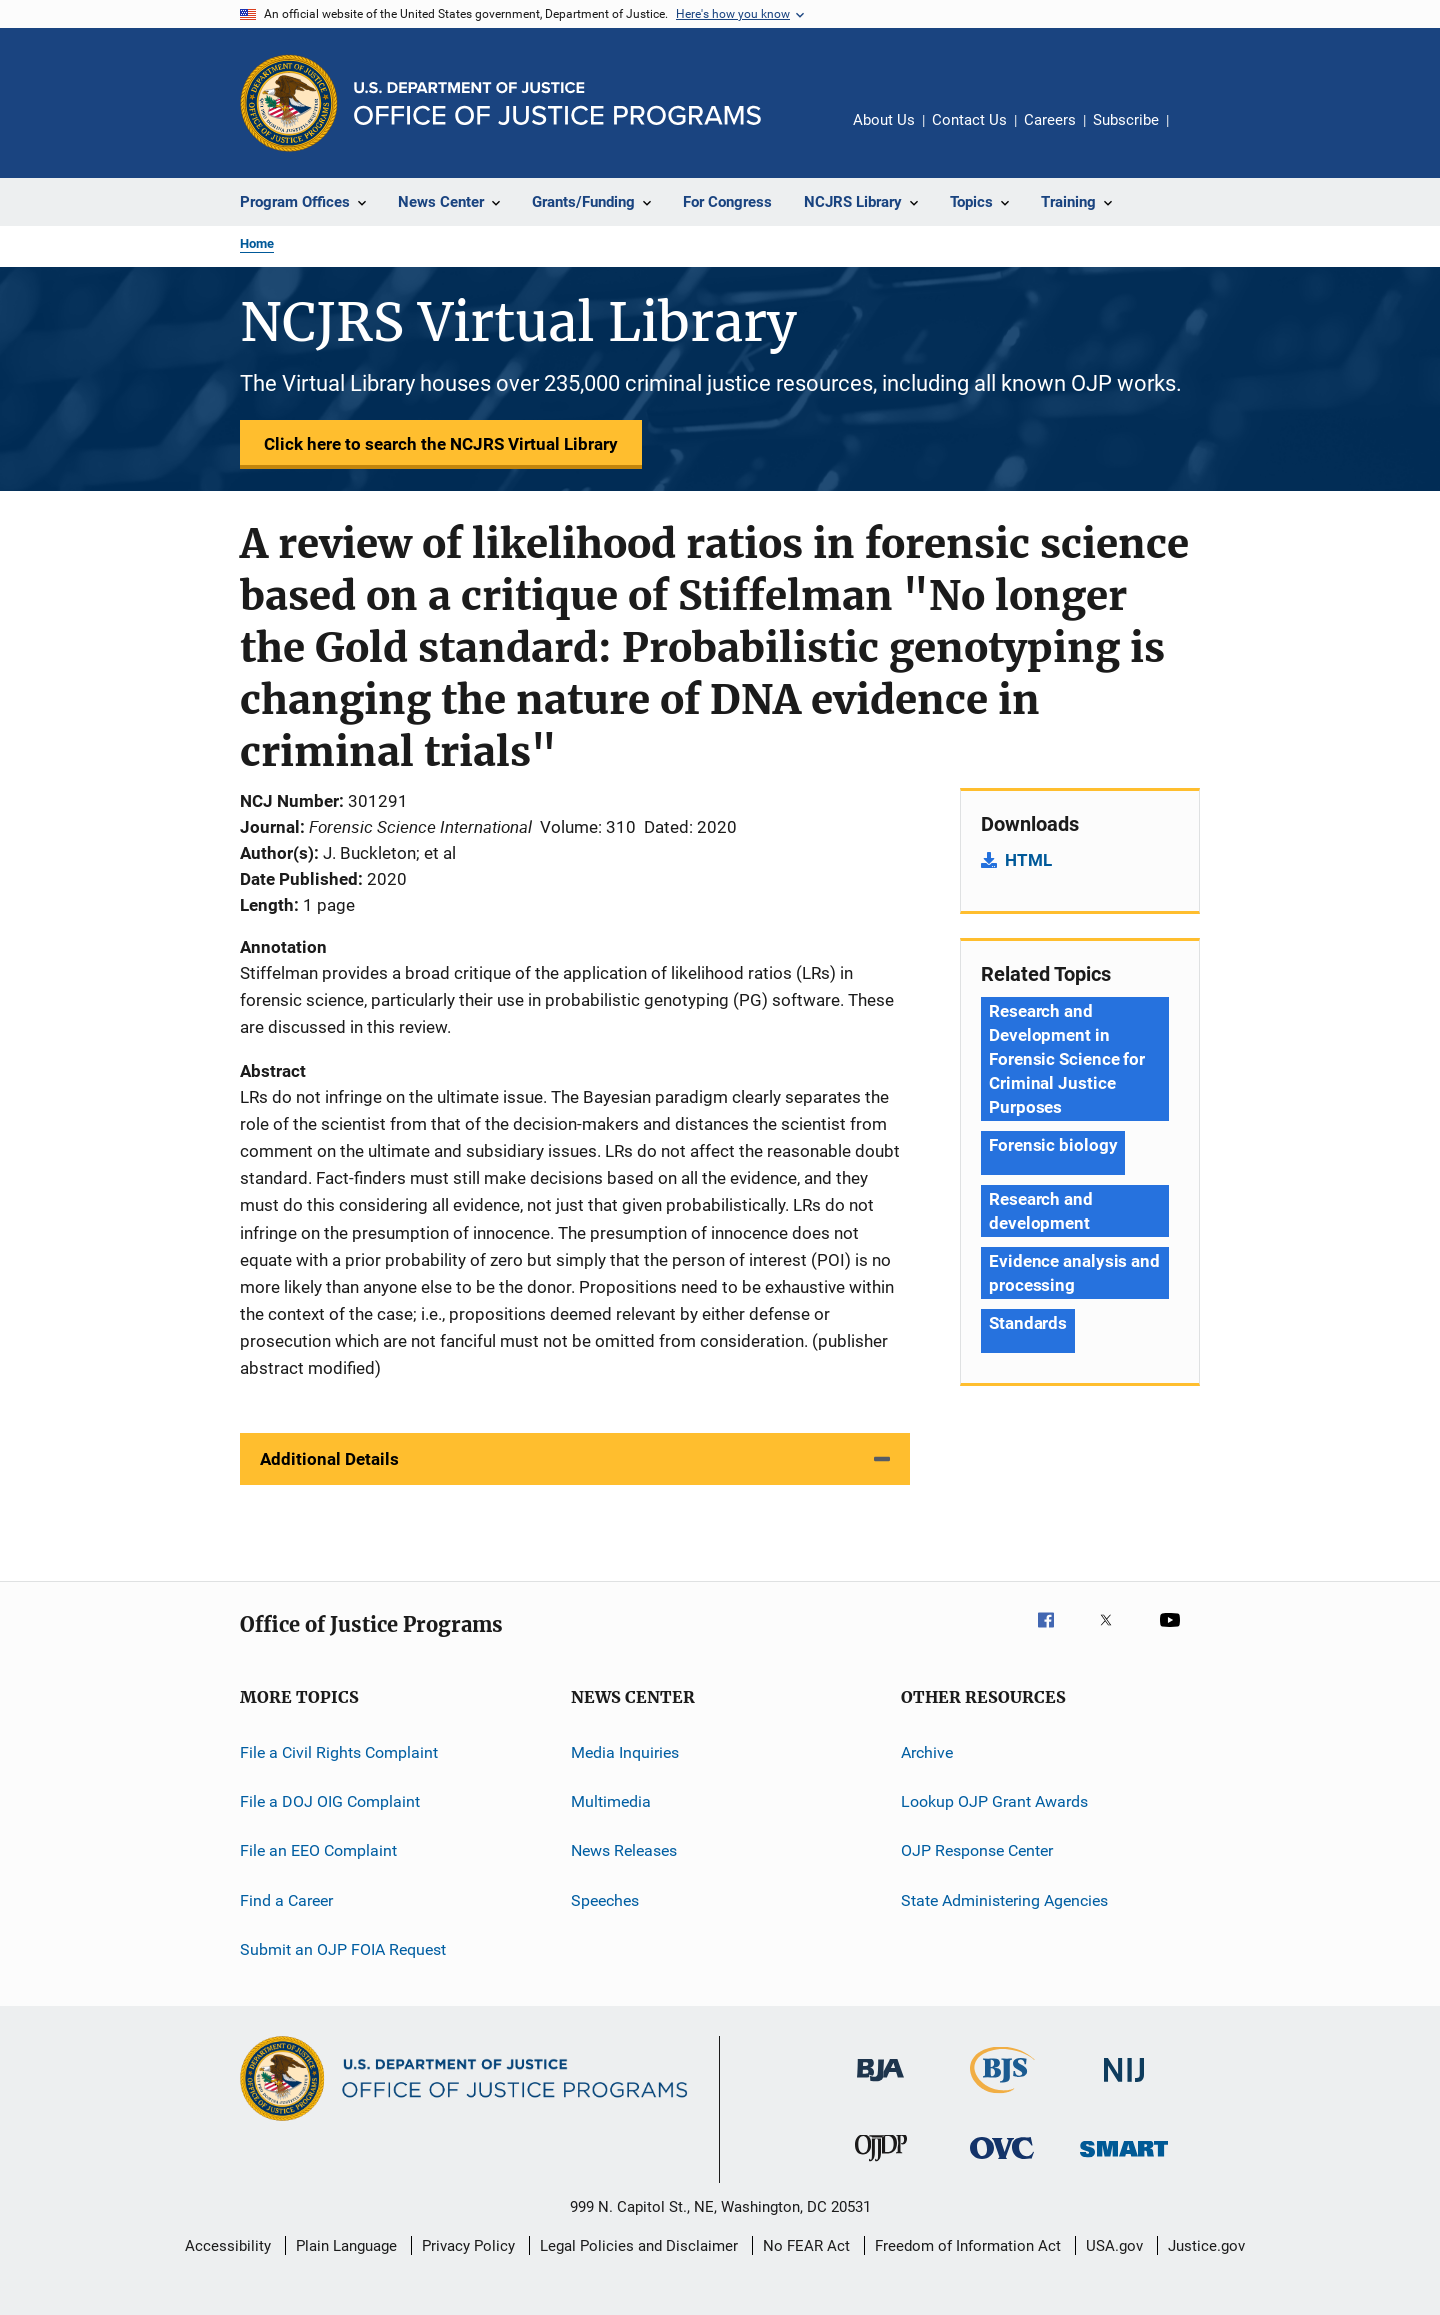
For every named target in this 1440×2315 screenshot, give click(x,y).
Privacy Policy (468, 2246)
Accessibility (228, 2246)
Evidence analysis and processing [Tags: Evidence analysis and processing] (1074, 1273)
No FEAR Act (806, 2246)
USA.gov (1114, 2246)
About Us (884, 120)
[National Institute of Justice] (1124, 2085)
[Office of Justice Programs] (289, 103)
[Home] (557, 103)
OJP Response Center (977, 1850)
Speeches (605, 1900)
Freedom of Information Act (968, 2246)
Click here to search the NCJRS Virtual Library (441, 444)
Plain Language (346, 2246)
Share (1200, 134)
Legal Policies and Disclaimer (639, 2246)
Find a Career (286, 1900)
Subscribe (1126, 120)
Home (257, 243)
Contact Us (969, 120)
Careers (1050, 120)
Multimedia (611, 1801)
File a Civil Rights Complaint (339, 1751)
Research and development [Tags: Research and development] (1041, 1211)
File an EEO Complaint (318, 1850)
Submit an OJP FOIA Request (343, 1949)
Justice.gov (1206, 2246)
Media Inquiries (625, 1751)
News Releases (624, 1850)
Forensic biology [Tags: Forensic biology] (1053, 1145)
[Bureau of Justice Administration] (880, 2085)
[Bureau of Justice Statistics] (1002, 2097)
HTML (1028, 860)
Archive (927, 1751)
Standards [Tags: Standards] (1028, 1323)
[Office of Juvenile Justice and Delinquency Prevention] (881, 2165)
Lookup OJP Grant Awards (994, 1801)
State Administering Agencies (1004, 1900)
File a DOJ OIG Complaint (330, 1801)
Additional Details (329, 1459)
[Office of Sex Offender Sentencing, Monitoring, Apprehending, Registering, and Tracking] (1124, 2160)
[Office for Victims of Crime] (1002, 2162)
